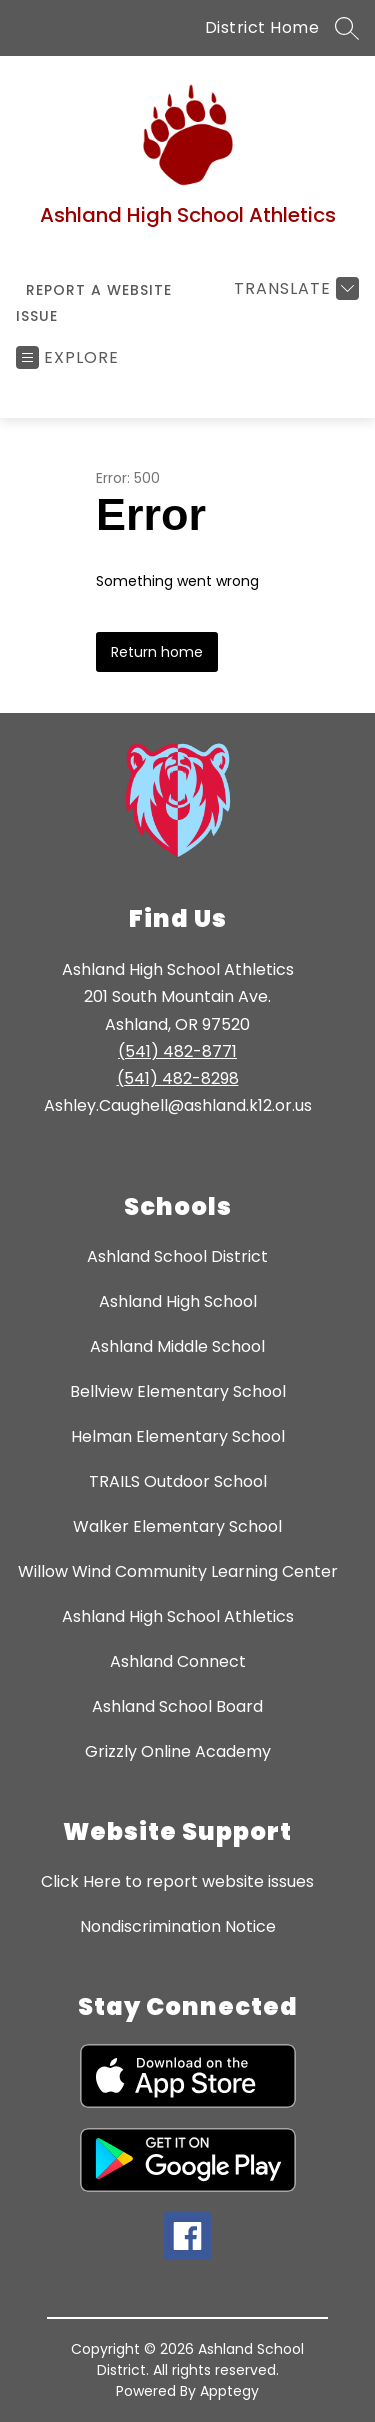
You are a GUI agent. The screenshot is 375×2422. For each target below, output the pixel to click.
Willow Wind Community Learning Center (178, 1571)
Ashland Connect (178, 1661)
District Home (262, 27)
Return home (157, 652)
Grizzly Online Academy (178, 1751)
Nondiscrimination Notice (178, 1926)
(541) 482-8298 (178, 1078)
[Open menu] (67, 357)
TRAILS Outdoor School (178, 1481)
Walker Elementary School (177, 1526)
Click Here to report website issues (177, 1881)
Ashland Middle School (177, 1346)
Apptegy (229, 2391)
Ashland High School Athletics (178, 1616)
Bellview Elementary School (178, 1391)
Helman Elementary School (178, 1436)
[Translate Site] (294, 288)
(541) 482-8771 (177, 1051)
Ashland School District (177, 1256)
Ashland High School (178, 1301)
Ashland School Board (177, 1706)
